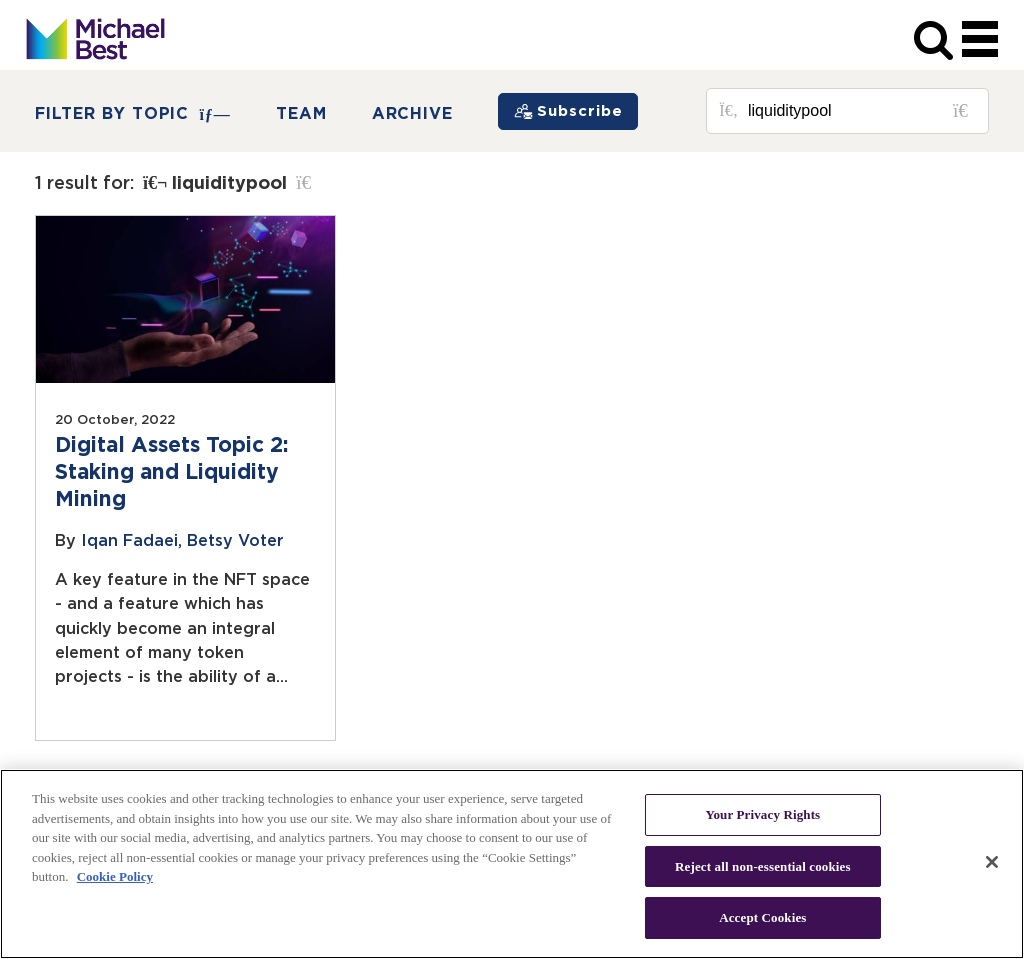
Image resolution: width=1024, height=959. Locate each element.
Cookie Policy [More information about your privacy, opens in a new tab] (115, 876)
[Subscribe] (568, 111)
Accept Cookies (762, 917)
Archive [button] (413, 114)
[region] (512, 864)
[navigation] (980, 40)
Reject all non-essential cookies (763, 866)
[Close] (992, 862)
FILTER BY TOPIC (133, 114)
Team (301, 114)
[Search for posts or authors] (861, 111)
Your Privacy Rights (762, 814)
